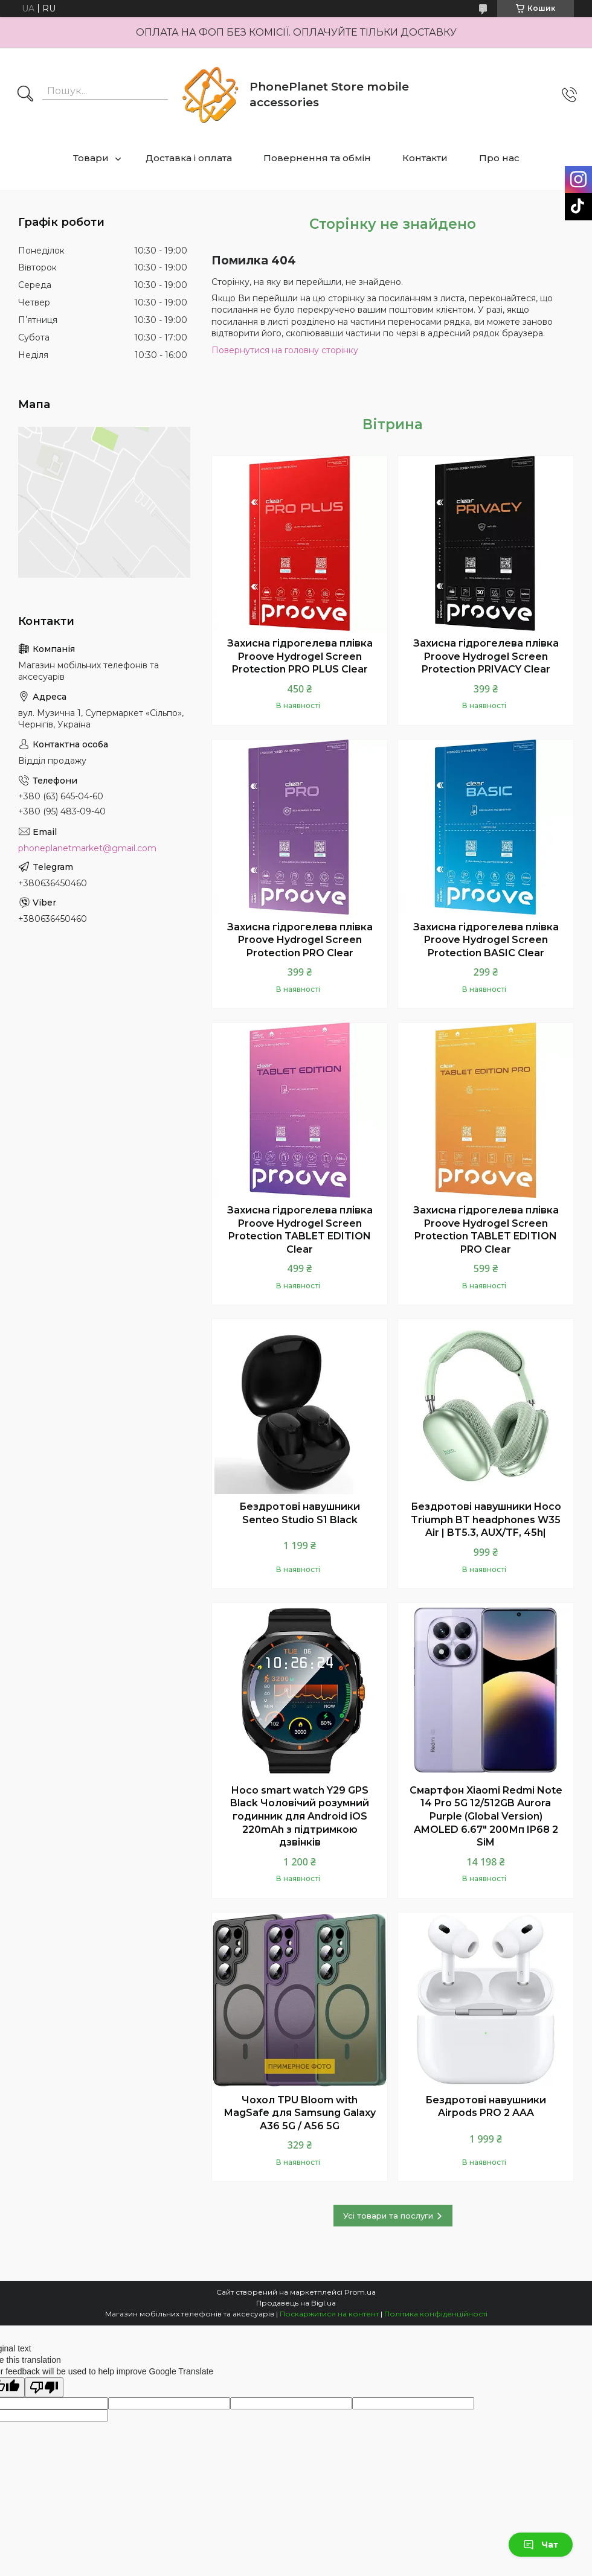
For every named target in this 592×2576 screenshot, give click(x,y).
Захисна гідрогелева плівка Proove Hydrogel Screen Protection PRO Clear (300, 940)
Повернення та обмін (317, 158)
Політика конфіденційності (435, 2313)
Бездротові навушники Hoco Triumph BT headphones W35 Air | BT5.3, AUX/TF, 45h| (486, 1519)
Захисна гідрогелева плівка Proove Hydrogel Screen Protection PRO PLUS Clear (300, 656)
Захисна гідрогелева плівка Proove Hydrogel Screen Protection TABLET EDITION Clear (300, 1229)
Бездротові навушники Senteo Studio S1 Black (299, 1513)
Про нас (499, 158)
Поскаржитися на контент (329, 2313)
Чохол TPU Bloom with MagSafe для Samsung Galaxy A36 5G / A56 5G (300, 2113)
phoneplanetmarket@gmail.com (87, 848)
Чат (540, 2544)
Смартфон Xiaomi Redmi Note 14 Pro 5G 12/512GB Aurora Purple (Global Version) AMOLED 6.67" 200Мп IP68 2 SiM (486, 1816)
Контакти (425, 158)
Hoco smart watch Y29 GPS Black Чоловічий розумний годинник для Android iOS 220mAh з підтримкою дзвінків (299, 1816)
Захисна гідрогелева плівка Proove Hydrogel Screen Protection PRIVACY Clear (486, 656)
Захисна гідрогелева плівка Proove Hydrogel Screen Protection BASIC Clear (486, 940)
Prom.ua (360, 2291)
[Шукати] (25, 94)
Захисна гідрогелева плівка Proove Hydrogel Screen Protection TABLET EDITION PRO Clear (486, 1229)
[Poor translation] (44, 2387)
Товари (91, 158)
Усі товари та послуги (388, 2215)
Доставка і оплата (189, 158)
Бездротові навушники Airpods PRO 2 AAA (485, 2106)
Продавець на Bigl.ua (296, 2302)
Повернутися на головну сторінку (284, 350)
